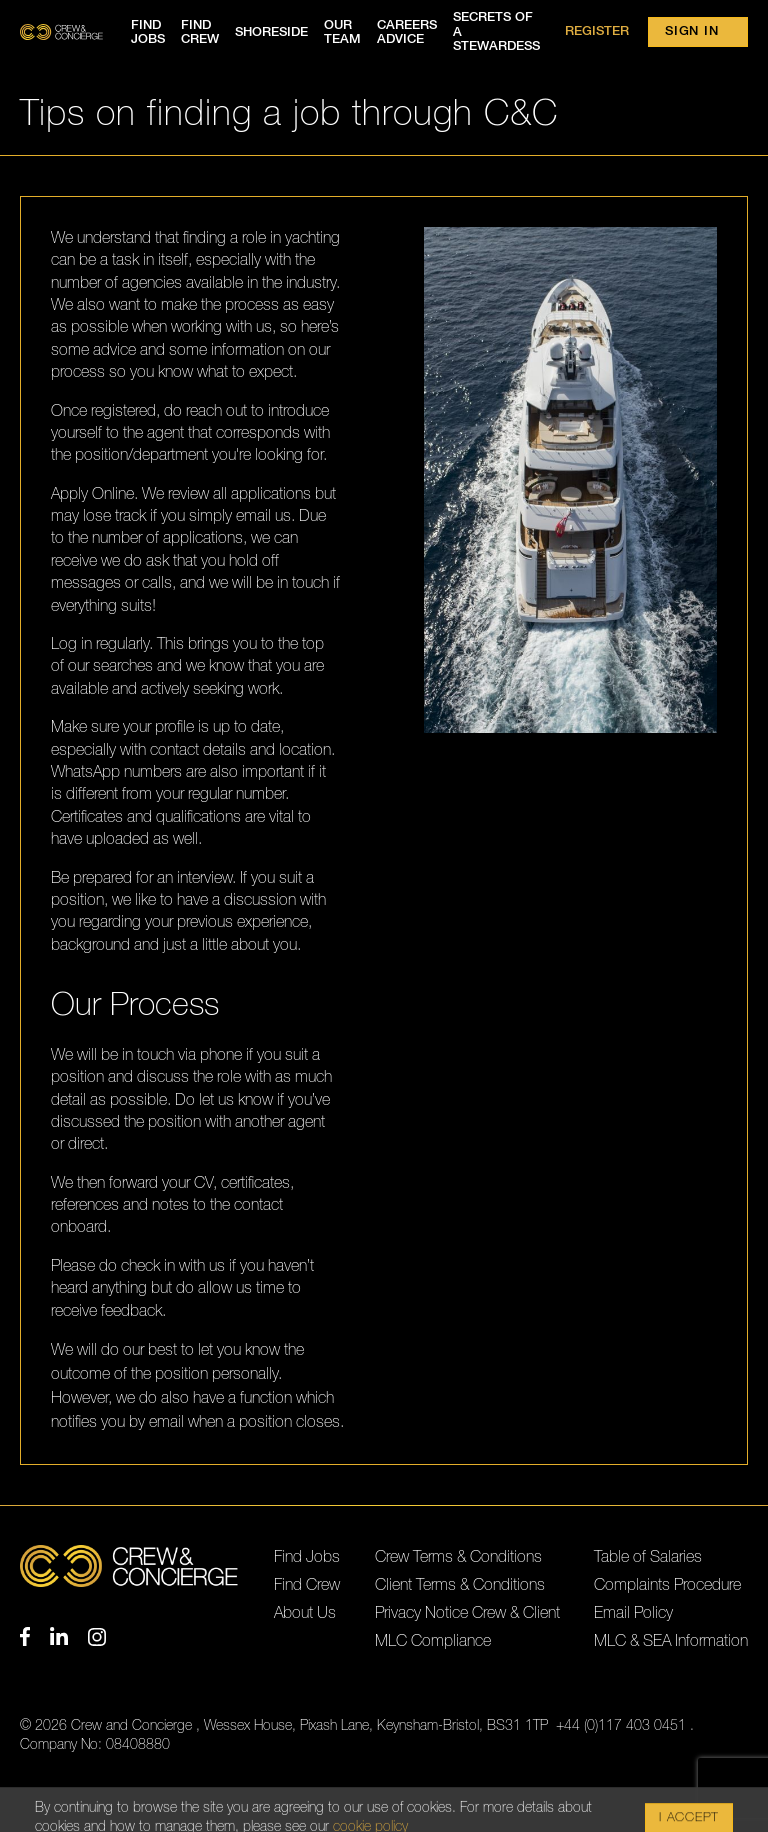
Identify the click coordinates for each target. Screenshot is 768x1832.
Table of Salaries (648, 1557)
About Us (305, 1613)
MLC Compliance (433, 1641)
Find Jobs (307, 1557)
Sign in (691, 31)
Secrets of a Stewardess (496, 32)
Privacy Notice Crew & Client (467, 1613)
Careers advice (407, 32)
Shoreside (271, 32)
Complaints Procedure (667, 1585)
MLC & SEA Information (671, 1641)
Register (597, 31)
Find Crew (307, 1585)
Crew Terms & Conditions (458, 1557)
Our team (342, 32)
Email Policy (633, 1613)
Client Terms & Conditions (460, 1585)
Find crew (200, 32)
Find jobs (148, 32)
